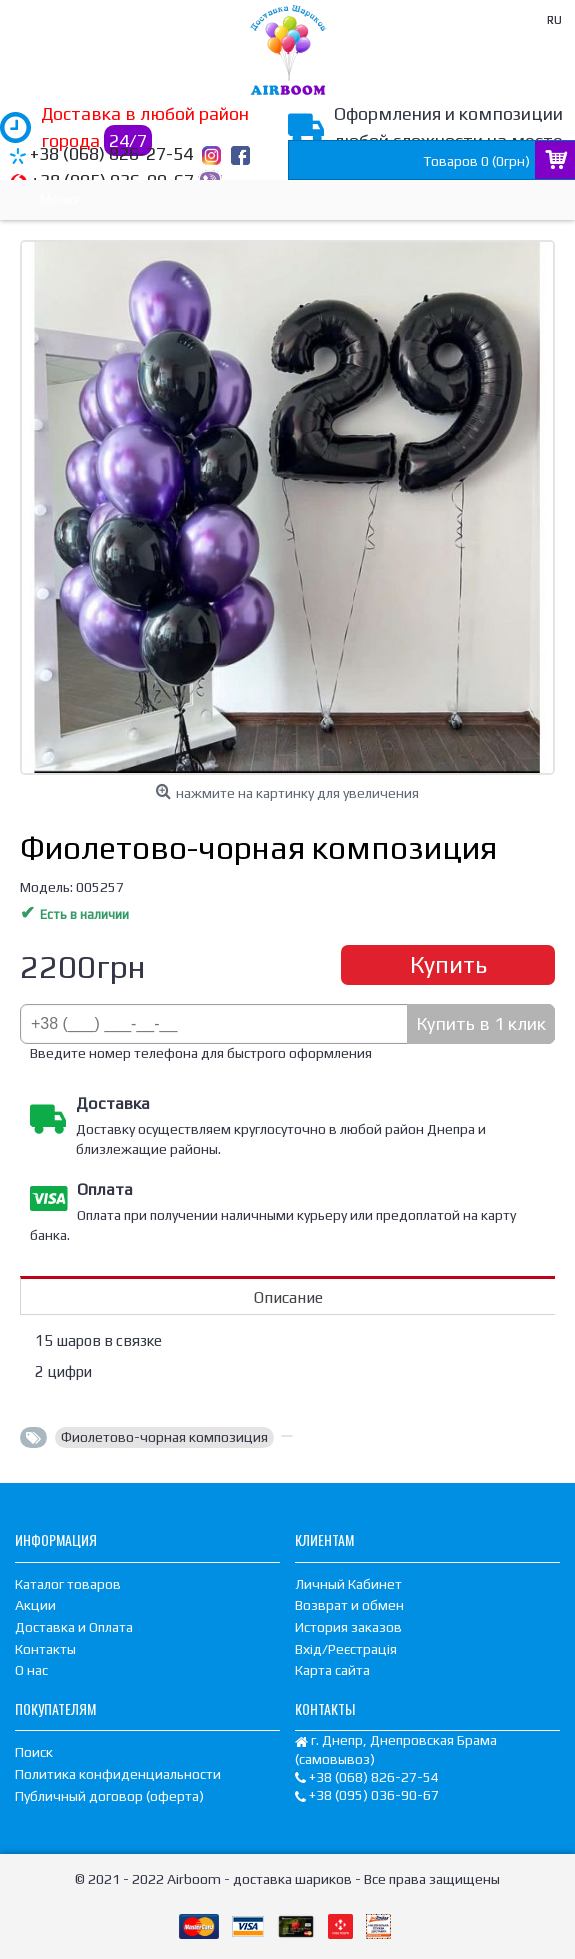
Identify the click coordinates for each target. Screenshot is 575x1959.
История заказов (348, 1627)
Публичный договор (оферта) (109, 1796)
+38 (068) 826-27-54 (111, 153)
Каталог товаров (68, 1584)
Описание (288, 1297)
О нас (31, 1670)
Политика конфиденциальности (118, 1774)
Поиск (34, 1752)
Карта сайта (332, 1670)
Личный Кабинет (348, 1584)
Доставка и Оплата (74, 1627)
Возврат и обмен (349, 1605)
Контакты (45, 1649)
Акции (35, 1605)
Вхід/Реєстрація (346, 1649)
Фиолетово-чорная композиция (164, 1437)
